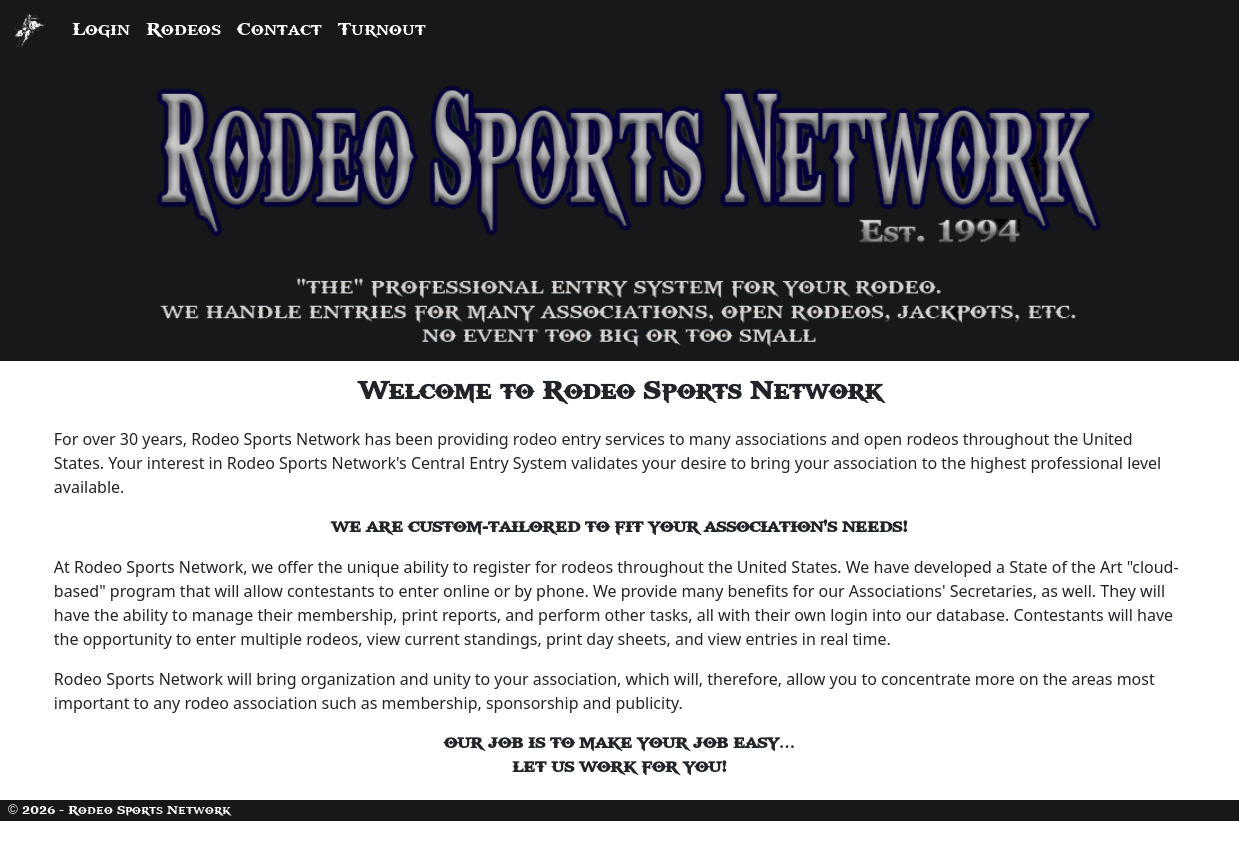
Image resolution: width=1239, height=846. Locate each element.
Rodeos (183, 29)
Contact (279, 29)
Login (101, 29)
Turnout (382, 29)
